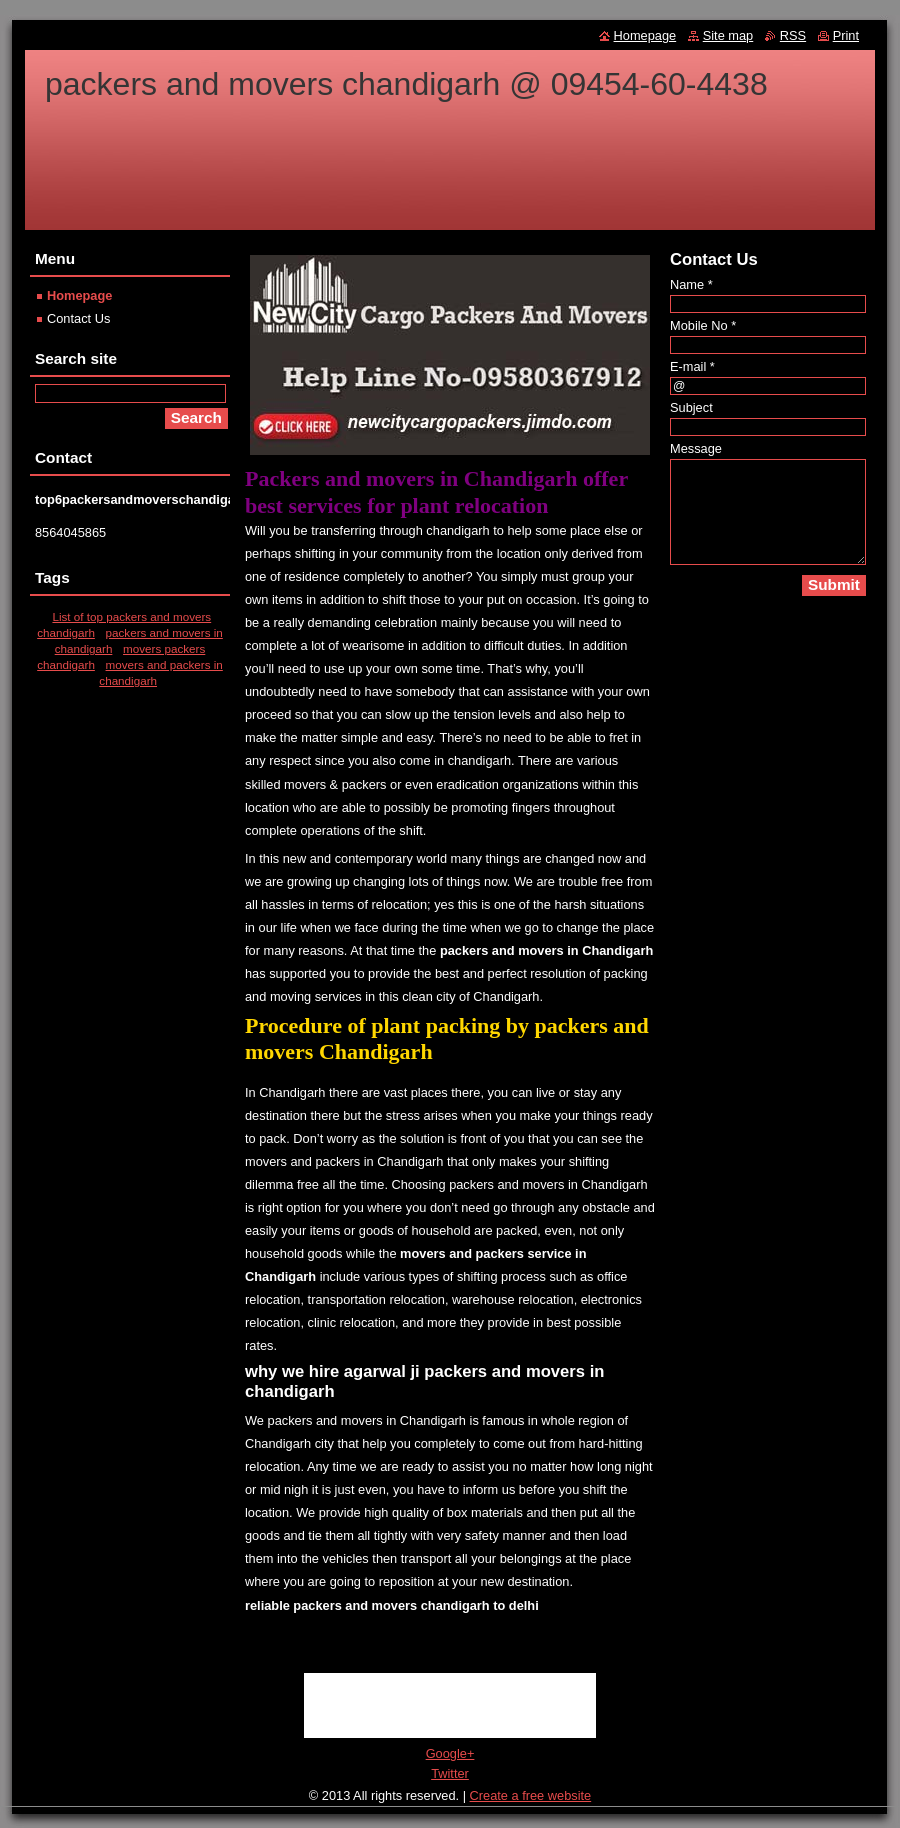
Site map (728, 35)
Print (846, 35)
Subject (691, 407)
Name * (691, 284)
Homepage (79, 295)
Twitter (450, 1773)
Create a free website (531, 1795)
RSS (793, 35)
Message (696, 448)
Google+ (450, 1753)
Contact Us (78, 318)
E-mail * (692, 366)
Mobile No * (703, 325)
